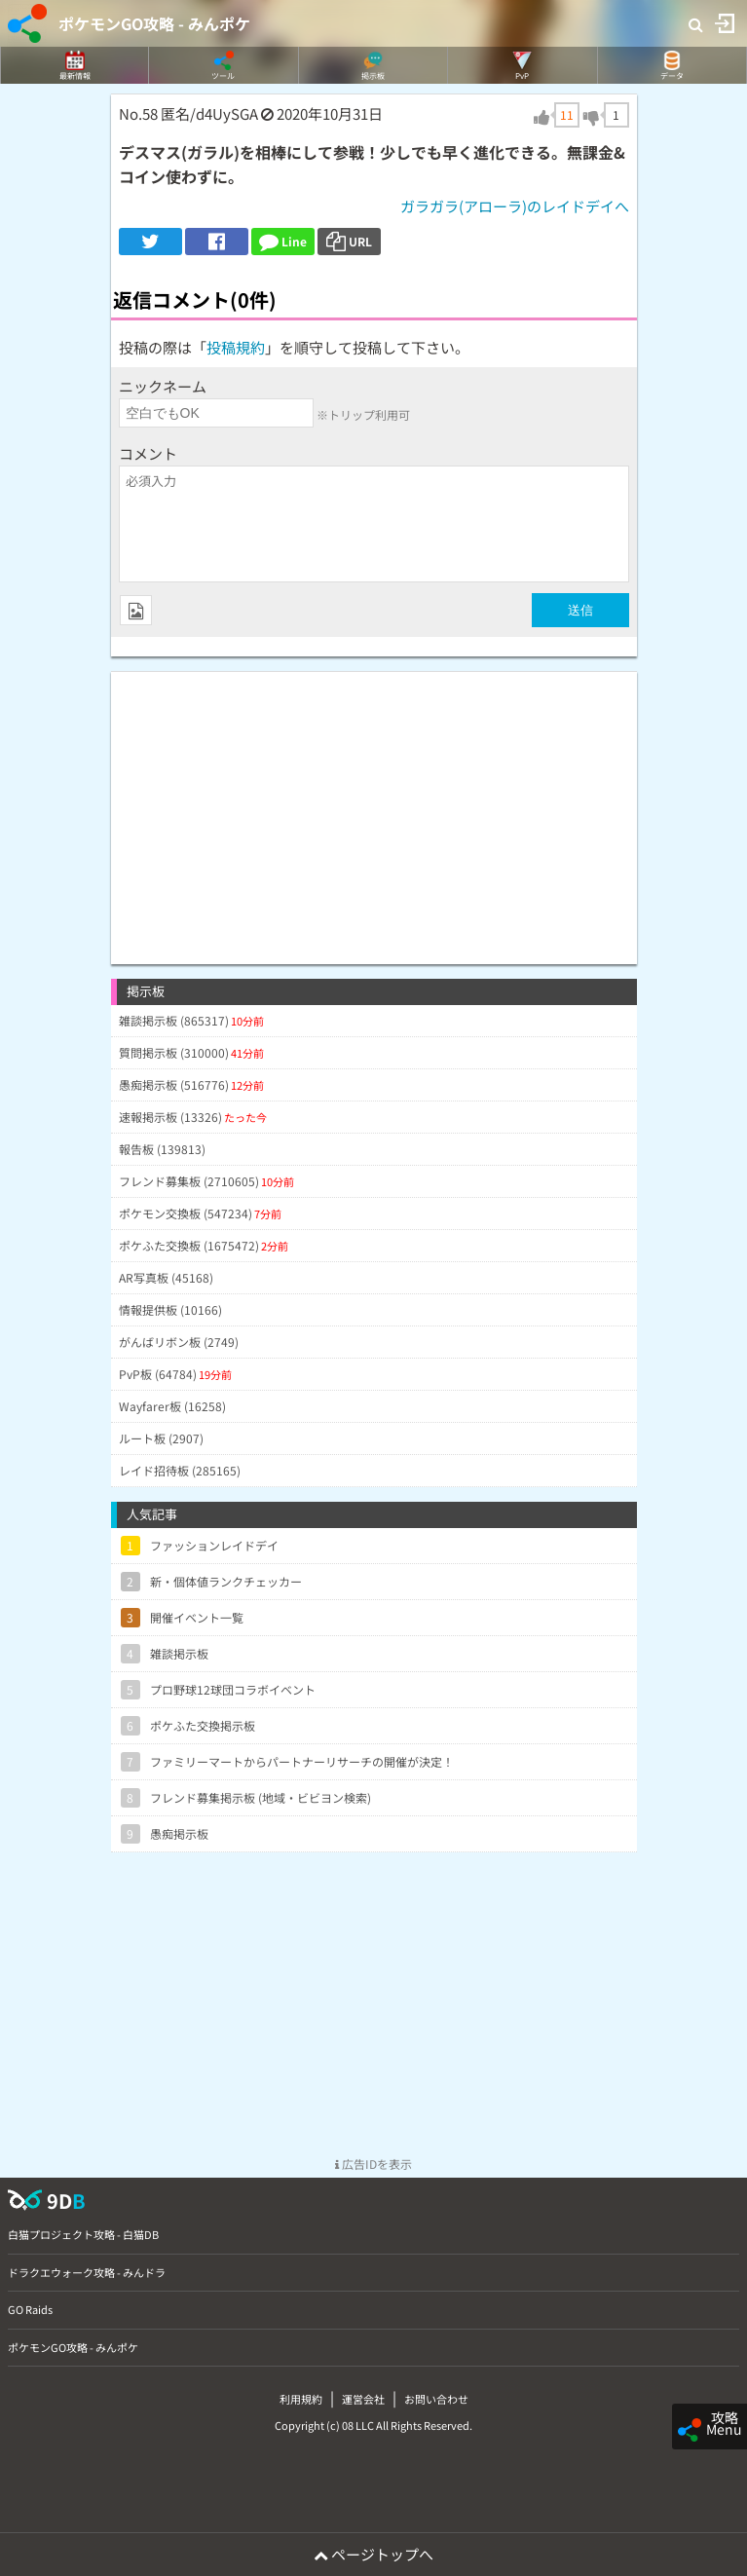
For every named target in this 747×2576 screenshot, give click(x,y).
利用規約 (301, 2399)
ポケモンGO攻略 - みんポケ (154, 23)
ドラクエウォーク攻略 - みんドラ (87, 2272)
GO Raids (30, 2309)
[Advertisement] (374, 808)
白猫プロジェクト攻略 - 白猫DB (83, 2234)
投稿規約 (235, 347)
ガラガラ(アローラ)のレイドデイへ (514, 206)
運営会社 (363, 2399)
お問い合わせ (436, 2399)
